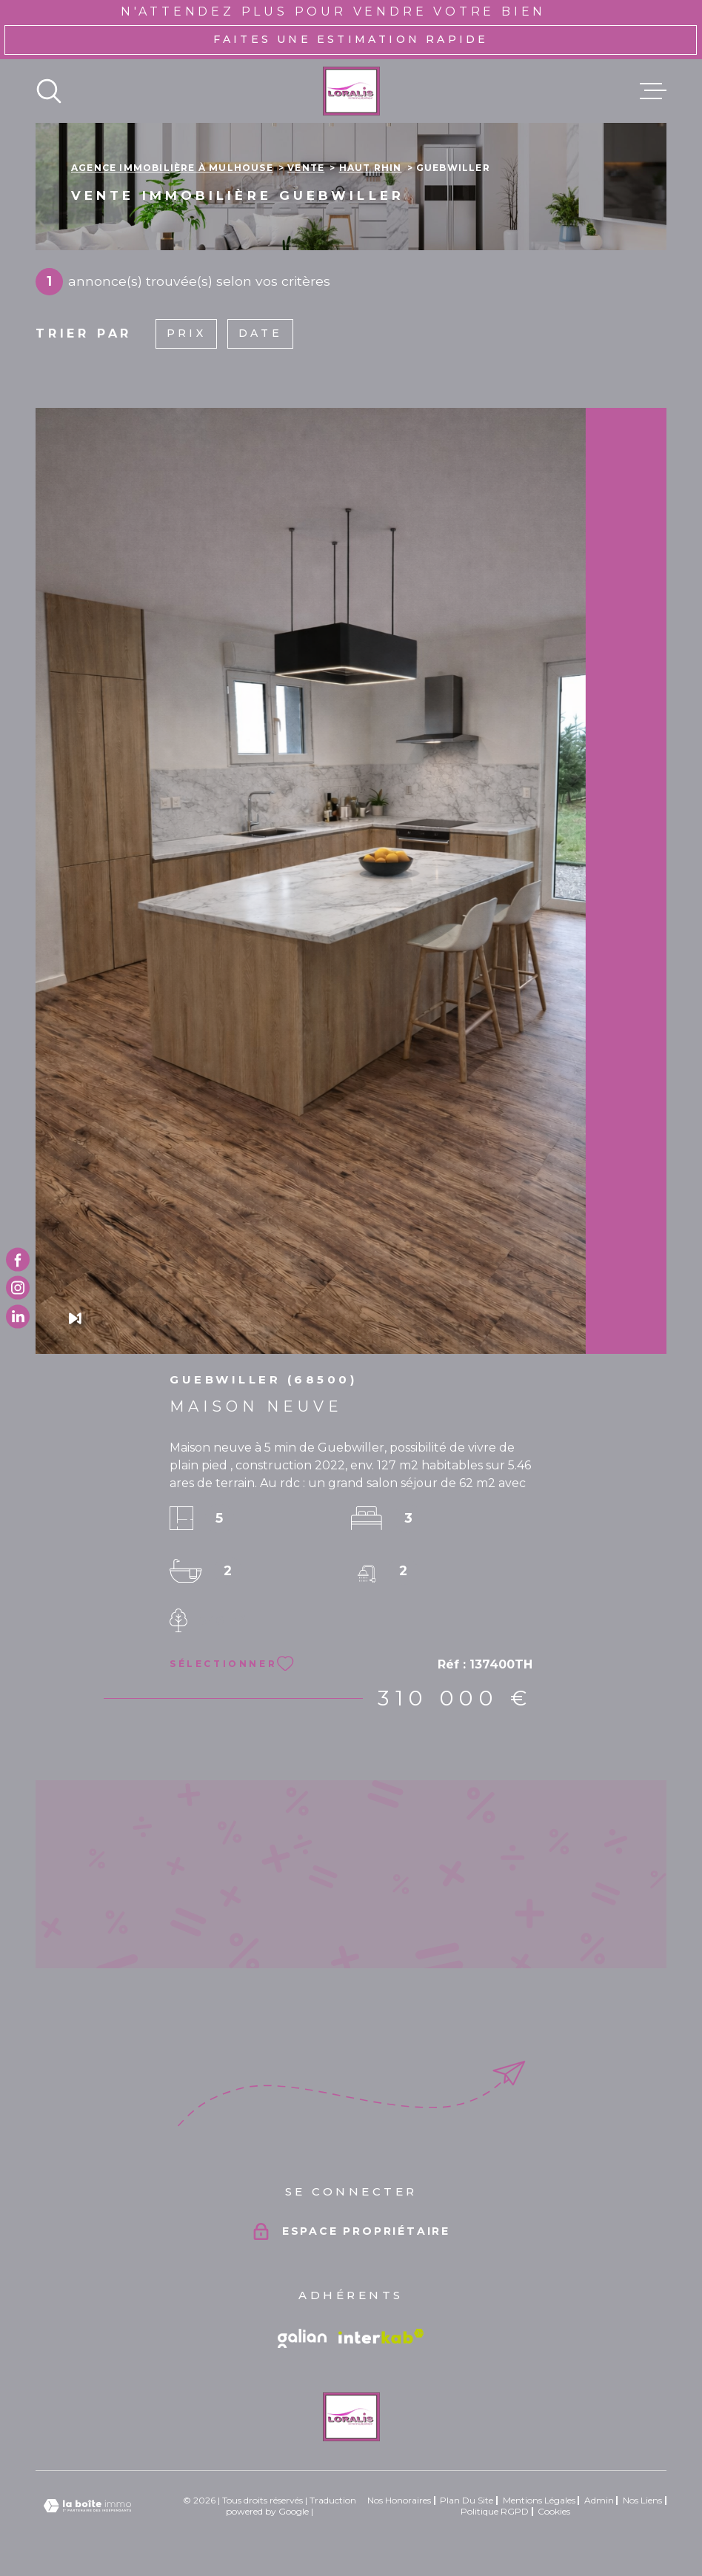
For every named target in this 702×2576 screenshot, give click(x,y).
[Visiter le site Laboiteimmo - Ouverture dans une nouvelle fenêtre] (87, 2506)
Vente (305, 167)
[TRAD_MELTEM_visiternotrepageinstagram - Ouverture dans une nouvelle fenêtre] (18, 1288)
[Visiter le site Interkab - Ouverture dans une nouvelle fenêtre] (381, 2336)
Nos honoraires (399, 2500)
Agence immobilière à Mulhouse (172, 167)
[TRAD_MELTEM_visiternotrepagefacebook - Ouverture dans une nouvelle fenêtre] (18, 1260)
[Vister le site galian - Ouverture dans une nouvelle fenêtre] (302, 2338)
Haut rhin (370, 167)
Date (260, 333)
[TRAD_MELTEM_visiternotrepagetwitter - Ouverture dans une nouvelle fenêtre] (18, 1316)
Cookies (554, 2511)
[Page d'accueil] (351, 91)
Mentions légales (539, 2500)
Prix (186, 333)
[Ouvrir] (49, 91)
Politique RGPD (495, 2511)
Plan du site (466, 2500)
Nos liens (642, 2500)
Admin (599, 2500)
